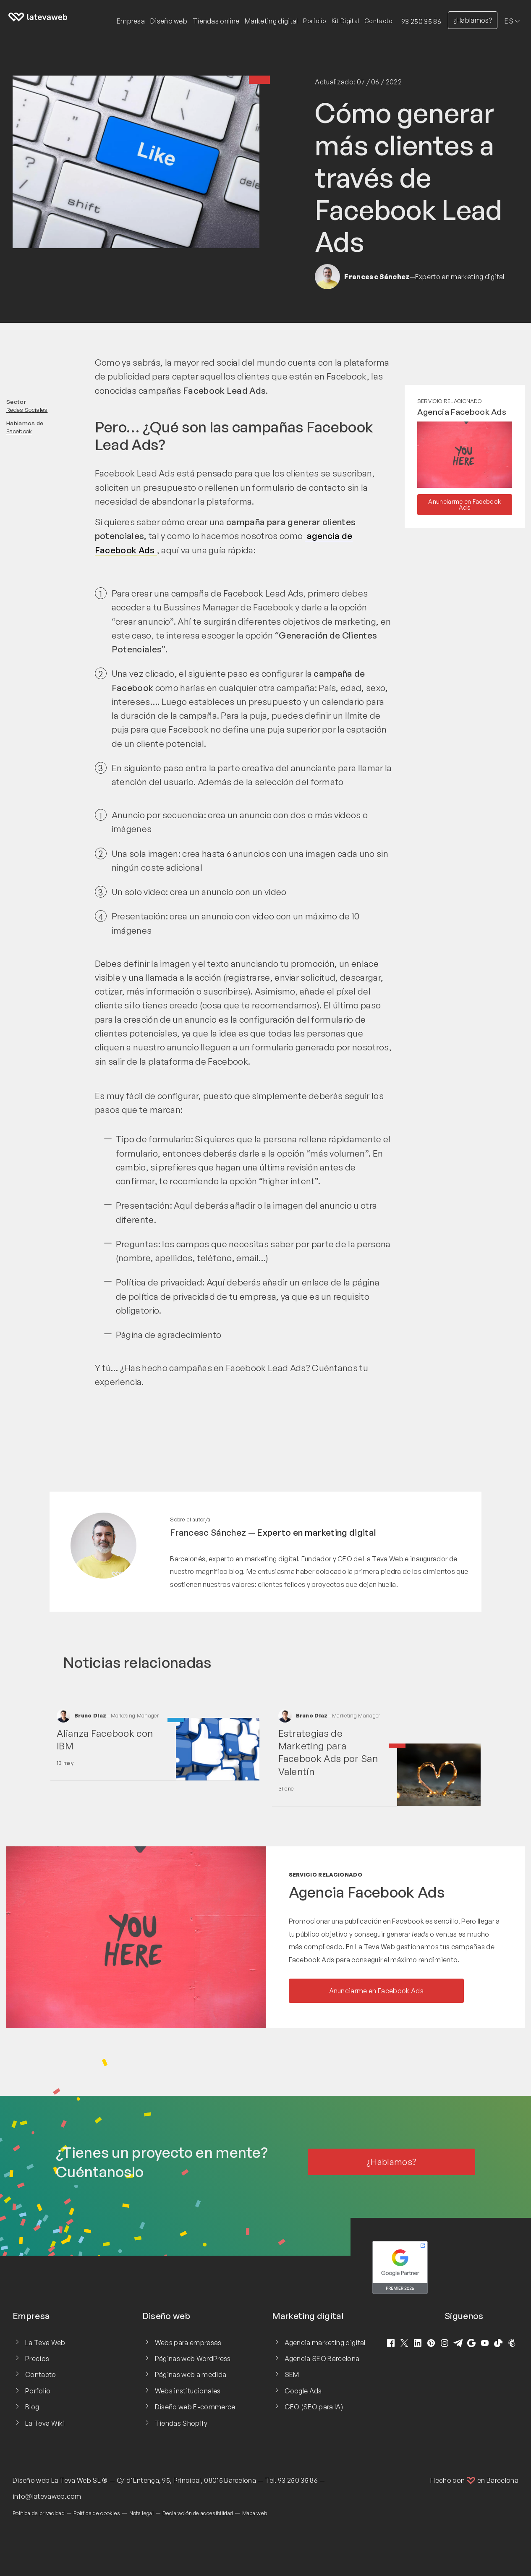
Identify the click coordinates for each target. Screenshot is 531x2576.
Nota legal (141, 2513)
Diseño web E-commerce (195, 2407)
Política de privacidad (39, 2513)
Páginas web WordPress (193, 2358)
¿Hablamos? (472, 20)
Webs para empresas (188, 2342)
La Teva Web (45, 2342)
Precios (37, 2358)
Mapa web (254, 2513)
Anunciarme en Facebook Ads (464, 504)
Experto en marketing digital (316, 1532)
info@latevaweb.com (47, 2496)
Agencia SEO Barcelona (322, 2358)
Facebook (19, 431)
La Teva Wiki (45, 2423)
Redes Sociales (26, 409)
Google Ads (303, 2391)
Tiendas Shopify (181, 2423)
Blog (32, 2407)
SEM (292, 2374)
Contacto (378, 20)
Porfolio (314, 20)
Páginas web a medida (190, 2374)
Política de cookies (96, 2513)
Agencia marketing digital (325, 2342)
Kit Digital (345, 20)
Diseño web (31, 2480)
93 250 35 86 (421, 21)
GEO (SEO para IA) (314, 2407)
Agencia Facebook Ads (461, 412)
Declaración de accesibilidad (197, 2513)
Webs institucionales (187, 2391)
